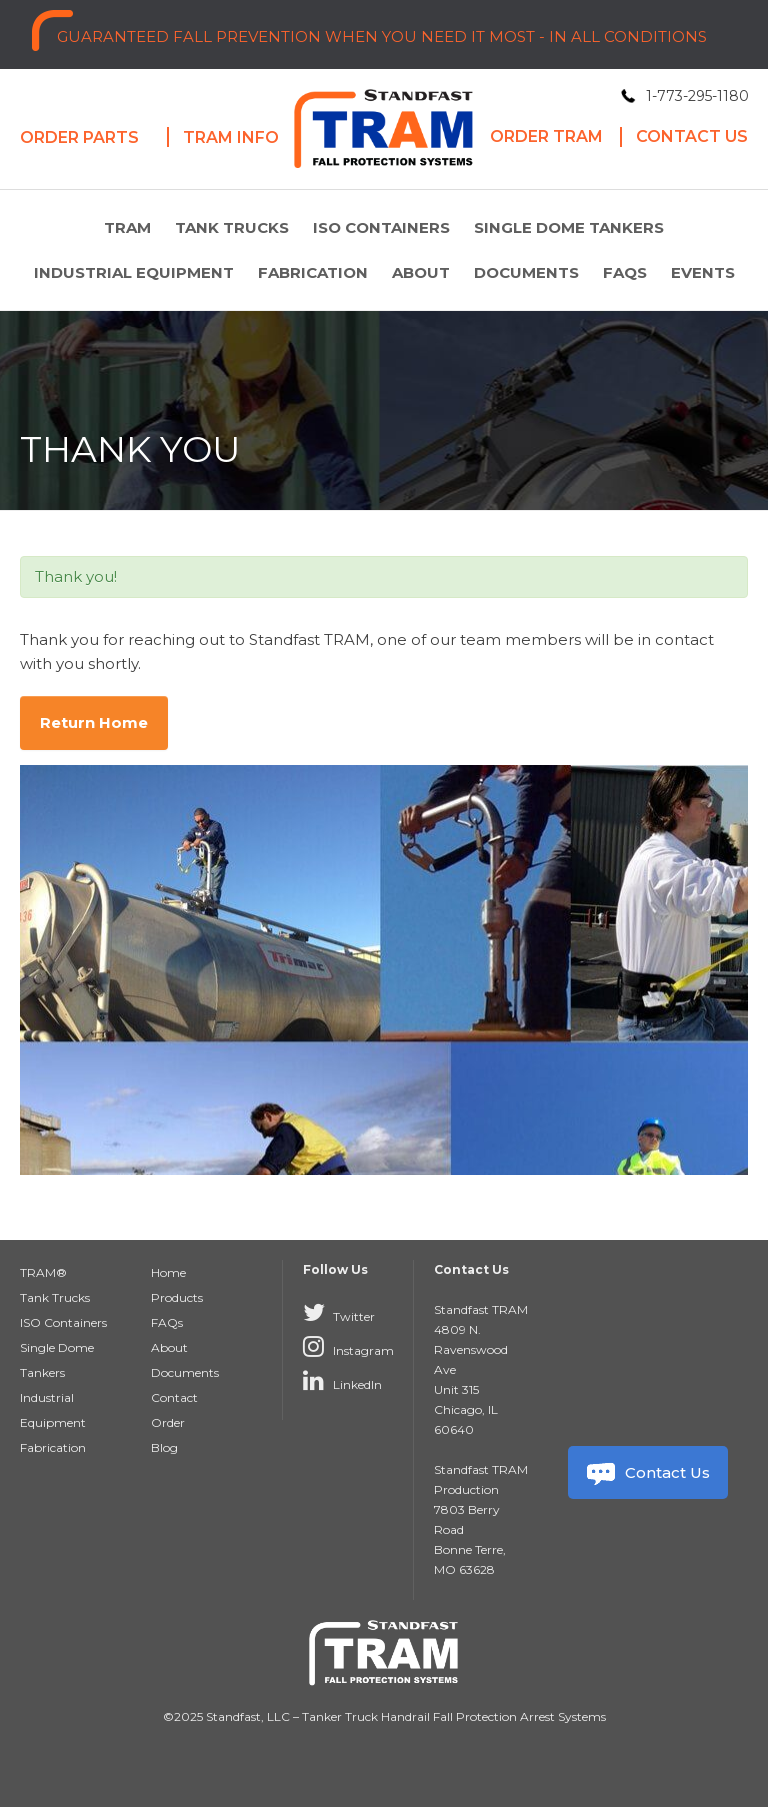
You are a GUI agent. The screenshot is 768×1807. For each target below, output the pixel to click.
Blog (164, 1447)
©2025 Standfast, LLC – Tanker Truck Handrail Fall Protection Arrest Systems (384, 1716)
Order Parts (79, 137)
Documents (526, 272)
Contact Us (647, 1473)
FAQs (625, 272)
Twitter (339, 1312)
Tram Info (231, 137)
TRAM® (43, 1272)
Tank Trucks (232, 227)
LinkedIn (342, 1380)
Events (703, 272)
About (421, 272)
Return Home (94, 722)
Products (177, 1297)
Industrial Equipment (134, 272)
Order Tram (546, 136)
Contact (174, 1397)
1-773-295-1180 (697, 96)
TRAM (127, 227)
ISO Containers (381, 227)
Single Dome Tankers (569, 227)
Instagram (348, 1346)
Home (168, 1272)
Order (168, 1422)
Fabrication (313, 272)
